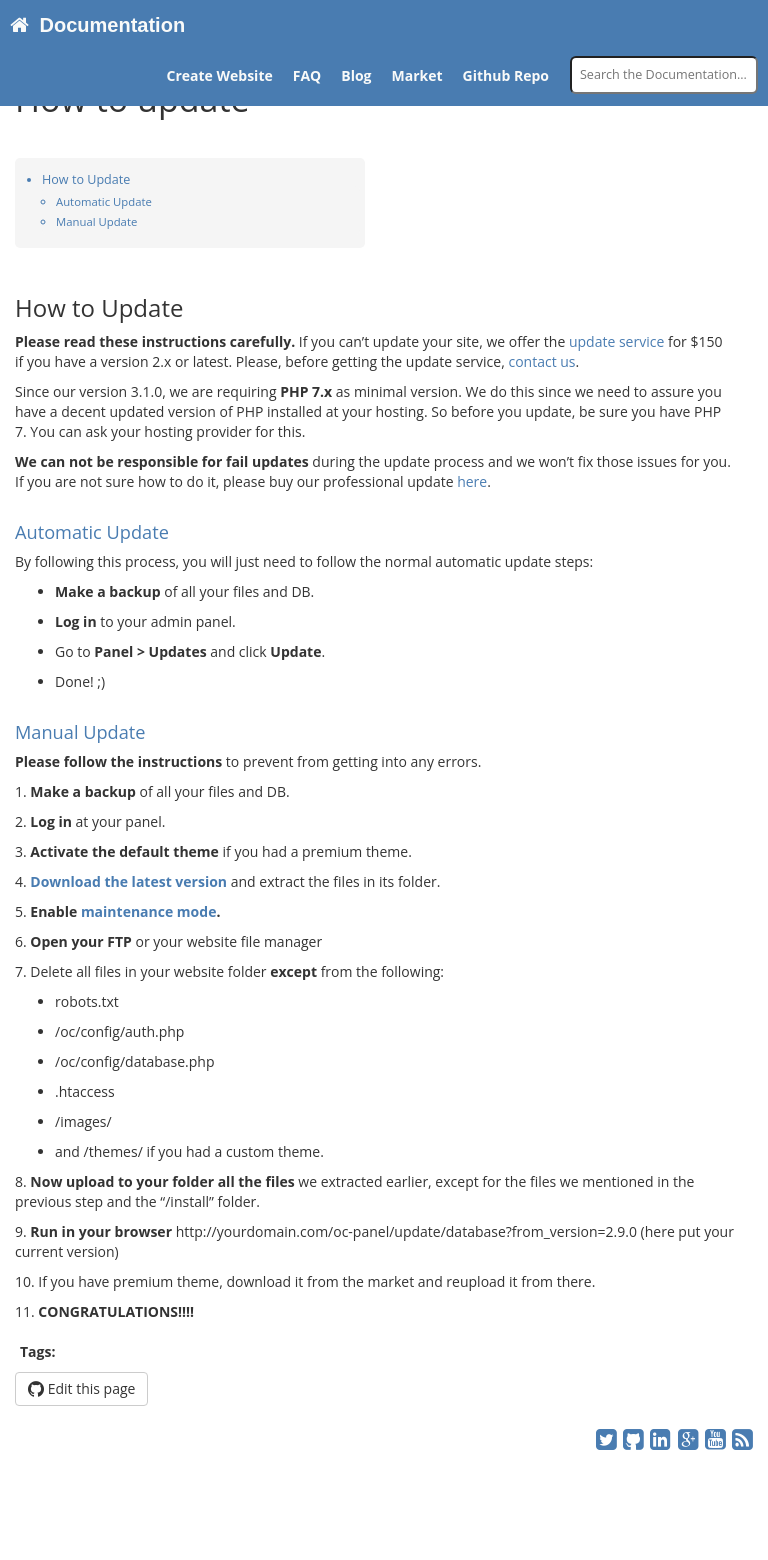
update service (616, 341)
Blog (356, 75)
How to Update (86, 179)
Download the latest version (128, 881)
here (472, 481)
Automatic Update (104, 201)
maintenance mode (149, 911)
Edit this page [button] (81, 1388)
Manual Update (96, 221)
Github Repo (506, 75)
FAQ (307, 75)
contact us (541, 361)
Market (417, 75)
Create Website (220, 75)
